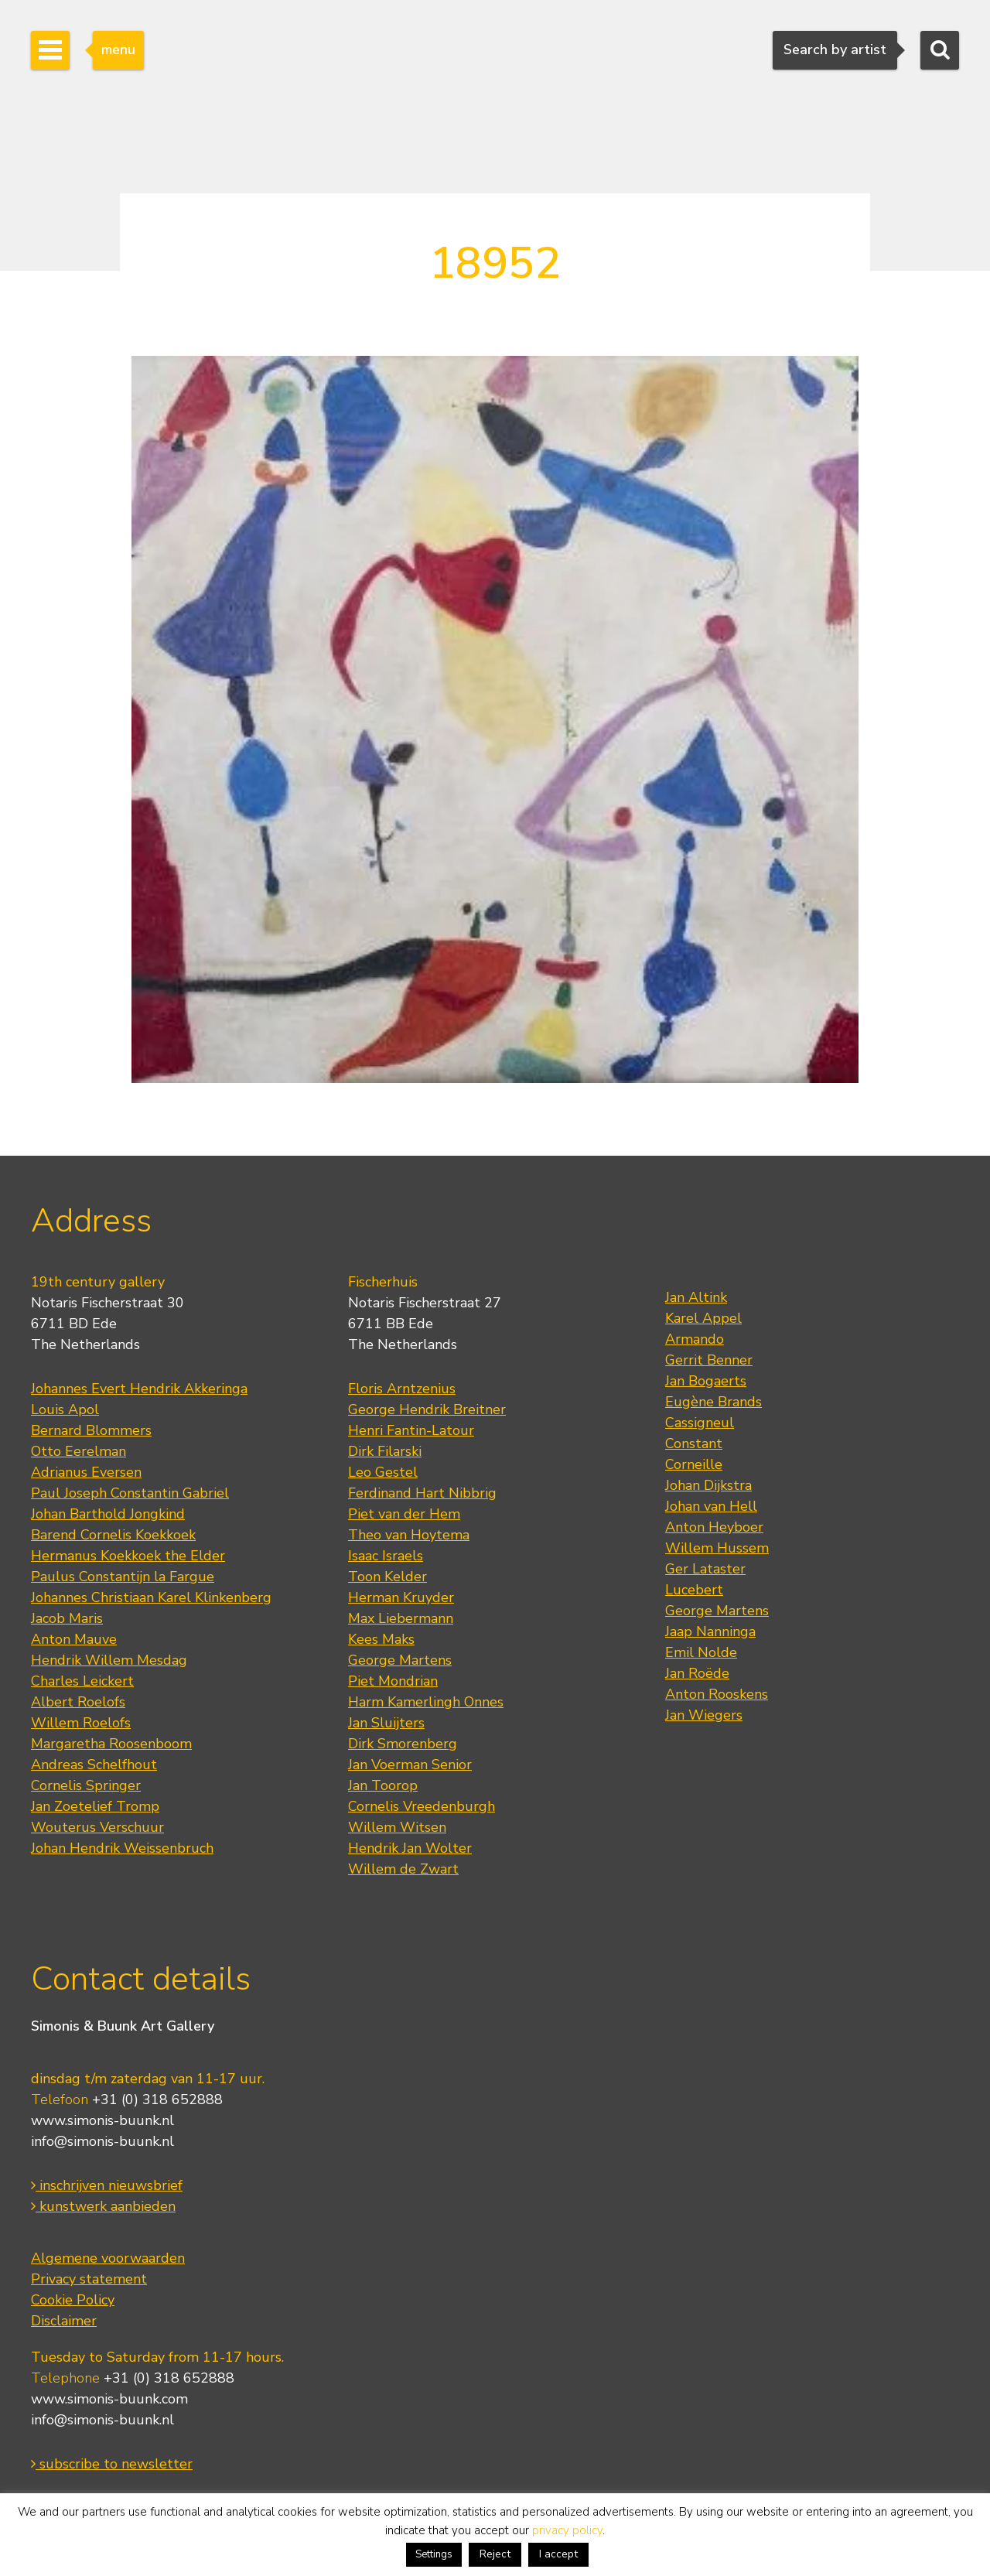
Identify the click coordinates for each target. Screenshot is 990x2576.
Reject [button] (495, 2554)
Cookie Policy (72, 2300)
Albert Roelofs (78, 1702)
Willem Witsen (397, 1827)
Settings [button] (433, 2554)
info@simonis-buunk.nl (102, 2141)
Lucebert (694, 1589)
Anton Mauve (74, 1639)
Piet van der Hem (404, 1514)
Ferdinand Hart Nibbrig (422, 1493)
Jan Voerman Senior (410, 1764)
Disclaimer (64, 2320)
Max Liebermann (400, 1618)
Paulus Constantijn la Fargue (122, 1576)
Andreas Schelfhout (94, 1764)
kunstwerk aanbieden (103, 2206)
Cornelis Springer (86, 1785)
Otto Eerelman (78, 1451)
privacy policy (567, 2530)
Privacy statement (89, 2279)
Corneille (693, 1464)
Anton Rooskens (716, 1694)
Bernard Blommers (91, 1430)
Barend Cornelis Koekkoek (113, 1534)
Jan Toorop (383, 1785)
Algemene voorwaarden (108, 2258)
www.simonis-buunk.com (109, 2399)
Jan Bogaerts (705, 1381)
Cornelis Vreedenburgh (421, 1806)
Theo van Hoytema (408, 1534)
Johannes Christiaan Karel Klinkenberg (151, 1597)
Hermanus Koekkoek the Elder (128, 1555)
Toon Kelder (387, 1576)
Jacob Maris (67, 1618)
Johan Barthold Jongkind (108, 1514)
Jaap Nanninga (710, 1631)
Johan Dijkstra (708, 1485)
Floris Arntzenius (402, 1388)
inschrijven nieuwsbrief (107, 2185)
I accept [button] (558, 2554)
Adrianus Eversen (86, 1472)
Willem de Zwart (403, 1869)
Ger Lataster (705, 1569)
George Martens (400, 1660)
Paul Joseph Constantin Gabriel (130, 1493)
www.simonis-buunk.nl (102, 2120)
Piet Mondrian (393, 1681)
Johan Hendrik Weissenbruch (122, 1848)
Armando (694, 1339)
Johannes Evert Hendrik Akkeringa (139, 1388)
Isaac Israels (385, 1555)
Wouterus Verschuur (97, 1827)
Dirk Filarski (385, 1451)
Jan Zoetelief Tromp (95, 1806)
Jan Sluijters (386, 1722)
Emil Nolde (701, 1652)
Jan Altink (696, 1297)
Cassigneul (699, 1422)
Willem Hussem (717, 1548)
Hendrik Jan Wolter (410, 1848)
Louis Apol (65, 1409)
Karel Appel (703, 1318)
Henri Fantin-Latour (411, 1430)
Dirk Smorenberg (402, 1743)
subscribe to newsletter (112, 2464)
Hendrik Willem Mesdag (109, 1660)
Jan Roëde (697, 1673)
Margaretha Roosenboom (111, 1743)
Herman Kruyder (401, 1597)
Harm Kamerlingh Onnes (426, 1702)
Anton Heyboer (714, 1527)
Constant (693, 1443)
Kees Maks (381, 1639)
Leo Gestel (383, 1472)
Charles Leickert (82, 1681)
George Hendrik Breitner (427, 1409)
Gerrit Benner (709, 1360)
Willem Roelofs (81, 1722)
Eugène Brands (713, 1401)
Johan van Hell (711, 1506)
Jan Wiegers (703, 1715)
